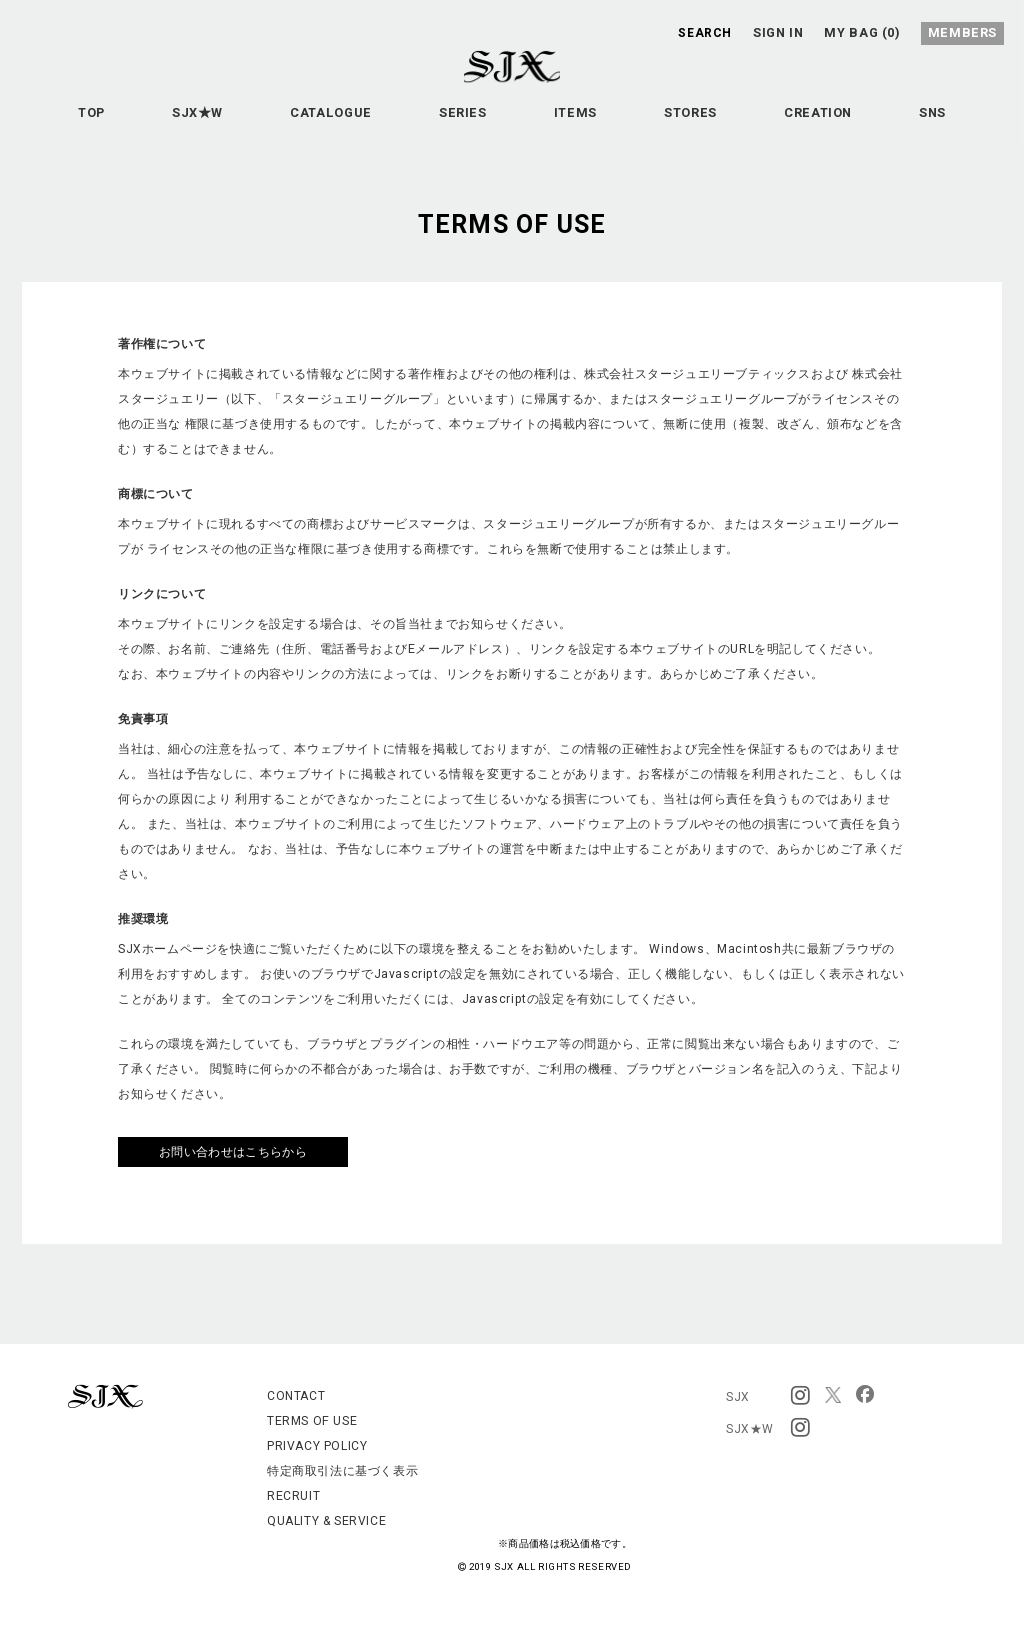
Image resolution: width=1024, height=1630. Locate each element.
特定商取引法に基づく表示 (342, 1471)
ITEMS (632, 122)
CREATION (898, 122)
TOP (105, 122)
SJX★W (223, 122)
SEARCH (703, 32)
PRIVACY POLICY (317, 1446)
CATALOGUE (367, 122)
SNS (512, 172)
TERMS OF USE (312, 1421)
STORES (759, 122)
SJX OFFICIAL (496, 88)
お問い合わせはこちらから (233, 1152)
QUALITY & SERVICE (326, 1521)
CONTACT (296, 1396)
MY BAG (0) (866, 32)
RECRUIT (293, 1496)
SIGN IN (780, 32)
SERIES (510, 122)
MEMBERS (966, 32)
